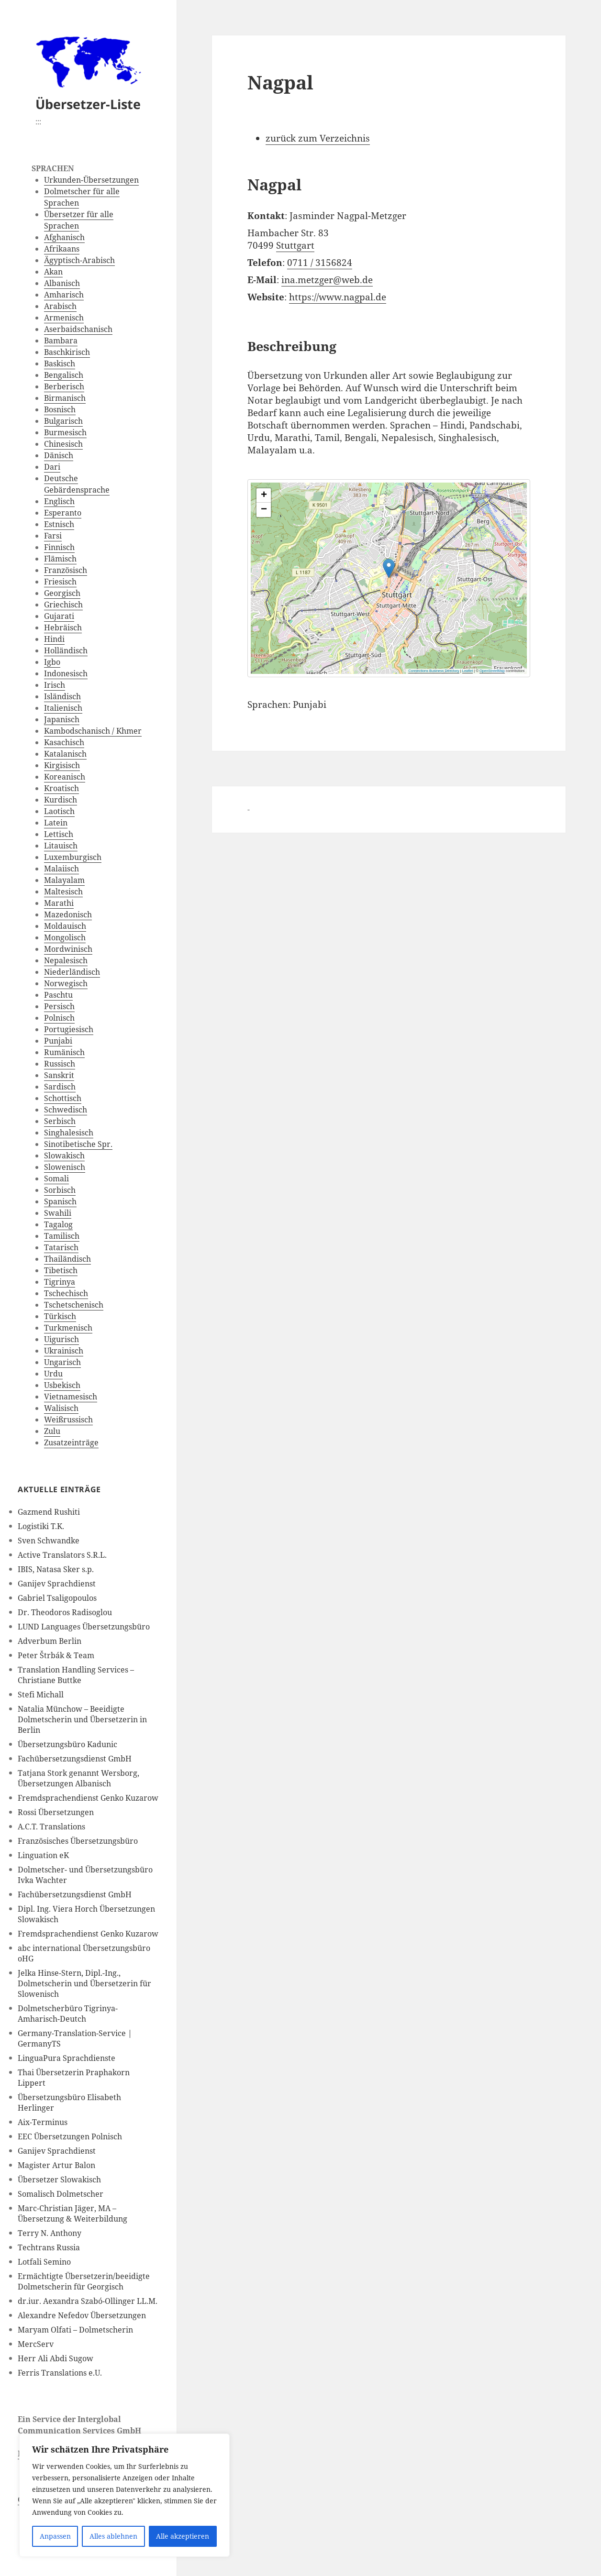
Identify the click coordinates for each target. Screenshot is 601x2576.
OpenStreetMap (492, 671)
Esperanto (62, 512)
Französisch (65, 570)
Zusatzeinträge (71, 1442)
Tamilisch (61, 1236)
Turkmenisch (68, 1327)
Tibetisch (61, 1270)
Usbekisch (62, 1385)
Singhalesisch (68, 1132)
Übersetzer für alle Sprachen (78, 220)
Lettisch (58, 834)
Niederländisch (72, 972)
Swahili (57, 1213)
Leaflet (467, 671)
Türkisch (60, 1316)
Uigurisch (61, 1339)
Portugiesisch (68, 1029)
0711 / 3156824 (319, 262)
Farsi (53, 535)
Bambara (61, 340)
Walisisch (61, 1408)
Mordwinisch (68, 949)
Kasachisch (64, 742)
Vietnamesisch (70, 1396)
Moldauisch (65, 926)
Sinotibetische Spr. (78, 1144)
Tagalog (58, 1224)
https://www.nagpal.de (337, 297)
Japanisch (61, 719)
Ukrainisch (63, 1350)
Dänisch (58, 455)
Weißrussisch (68, 1419)
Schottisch (62, 1098)
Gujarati (59, 616)
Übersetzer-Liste (88, 104)
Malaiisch (61, 868)
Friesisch (60, 581)
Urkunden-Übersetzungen (91, 180)
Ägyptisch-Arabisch (79, 260)
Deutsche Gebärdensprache (77, 484)
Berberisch (64, 386)
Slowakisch (64, 1155)
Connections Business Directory (433, 671)
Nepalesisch (66, 960)
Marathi (59, 903)
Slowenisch (64, 1167)
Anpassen (55, 2536)
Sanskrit (59, 1075)
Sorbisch (60, 1190)
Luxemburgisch (72, 857)
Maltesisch (63, 891)
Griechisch (63, 604)
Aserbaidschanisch (78, 329)
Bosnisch (60, 409)
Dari (52, 467)
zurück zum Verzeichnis (318, 138)
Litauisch (61, 845)
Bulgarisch (63, 421)
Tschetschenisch (73, 1304)
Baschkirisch (67, 352)
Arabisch (60, 306)
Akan (53, 271)
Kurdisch (60, 799)
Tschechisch (66, 1293)
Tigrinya (59, 1282)
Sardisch (60, 1086)
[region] (124, 2495)
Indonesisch (66, 673)
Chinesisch (63, 444)
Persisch (59, 1006)
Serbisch (60, 1121)
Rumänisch (64, 1052)
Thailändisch (67, 1259)
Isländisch (62, 696)
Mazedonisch (68, 914)
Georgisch (62, 593)
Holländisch (66, 650)
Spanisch (60, 1201)
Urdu (53, 1373)
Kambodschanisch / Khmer (93, 731)
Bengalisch (63, 375)
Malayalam (64, 880)
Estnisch (59, 524)
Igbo (52, 662)
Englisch (59, 501)
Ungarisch (62, 1362)
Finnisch (59, 547)
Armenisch (64, 317)
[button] (462, 560)
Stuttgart (295, 245)
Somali (56, 1178)
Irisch (54, 685)
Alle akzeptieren (182, 2536)
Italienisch (63, 708)
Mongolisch (65, 937)
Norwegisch (66, 983)
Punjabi (58, 1040)
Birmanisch (65, 398)
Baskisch (59, 363)
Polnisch (59, 1018)
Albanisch (62, 283)
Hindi (54, 639)
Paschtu (58, 995)
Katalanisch (65, 754)
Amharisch (64, 294)
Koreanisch (64, 776)
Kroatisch (61, 788)
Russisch (59, 1063)
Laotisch (59, 811)
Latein (55, 822)
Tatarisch (61, 1247)
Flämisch (60, 558)
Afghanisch (64, 237)
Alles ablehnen (113, 2536)
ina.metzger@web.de (327, 280)
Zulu (52, 1431)
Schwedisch (65, 1109)
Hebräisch (63, 627)
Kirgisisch (62, 765)
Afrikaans (61, 248)
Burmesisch (65, 432)
